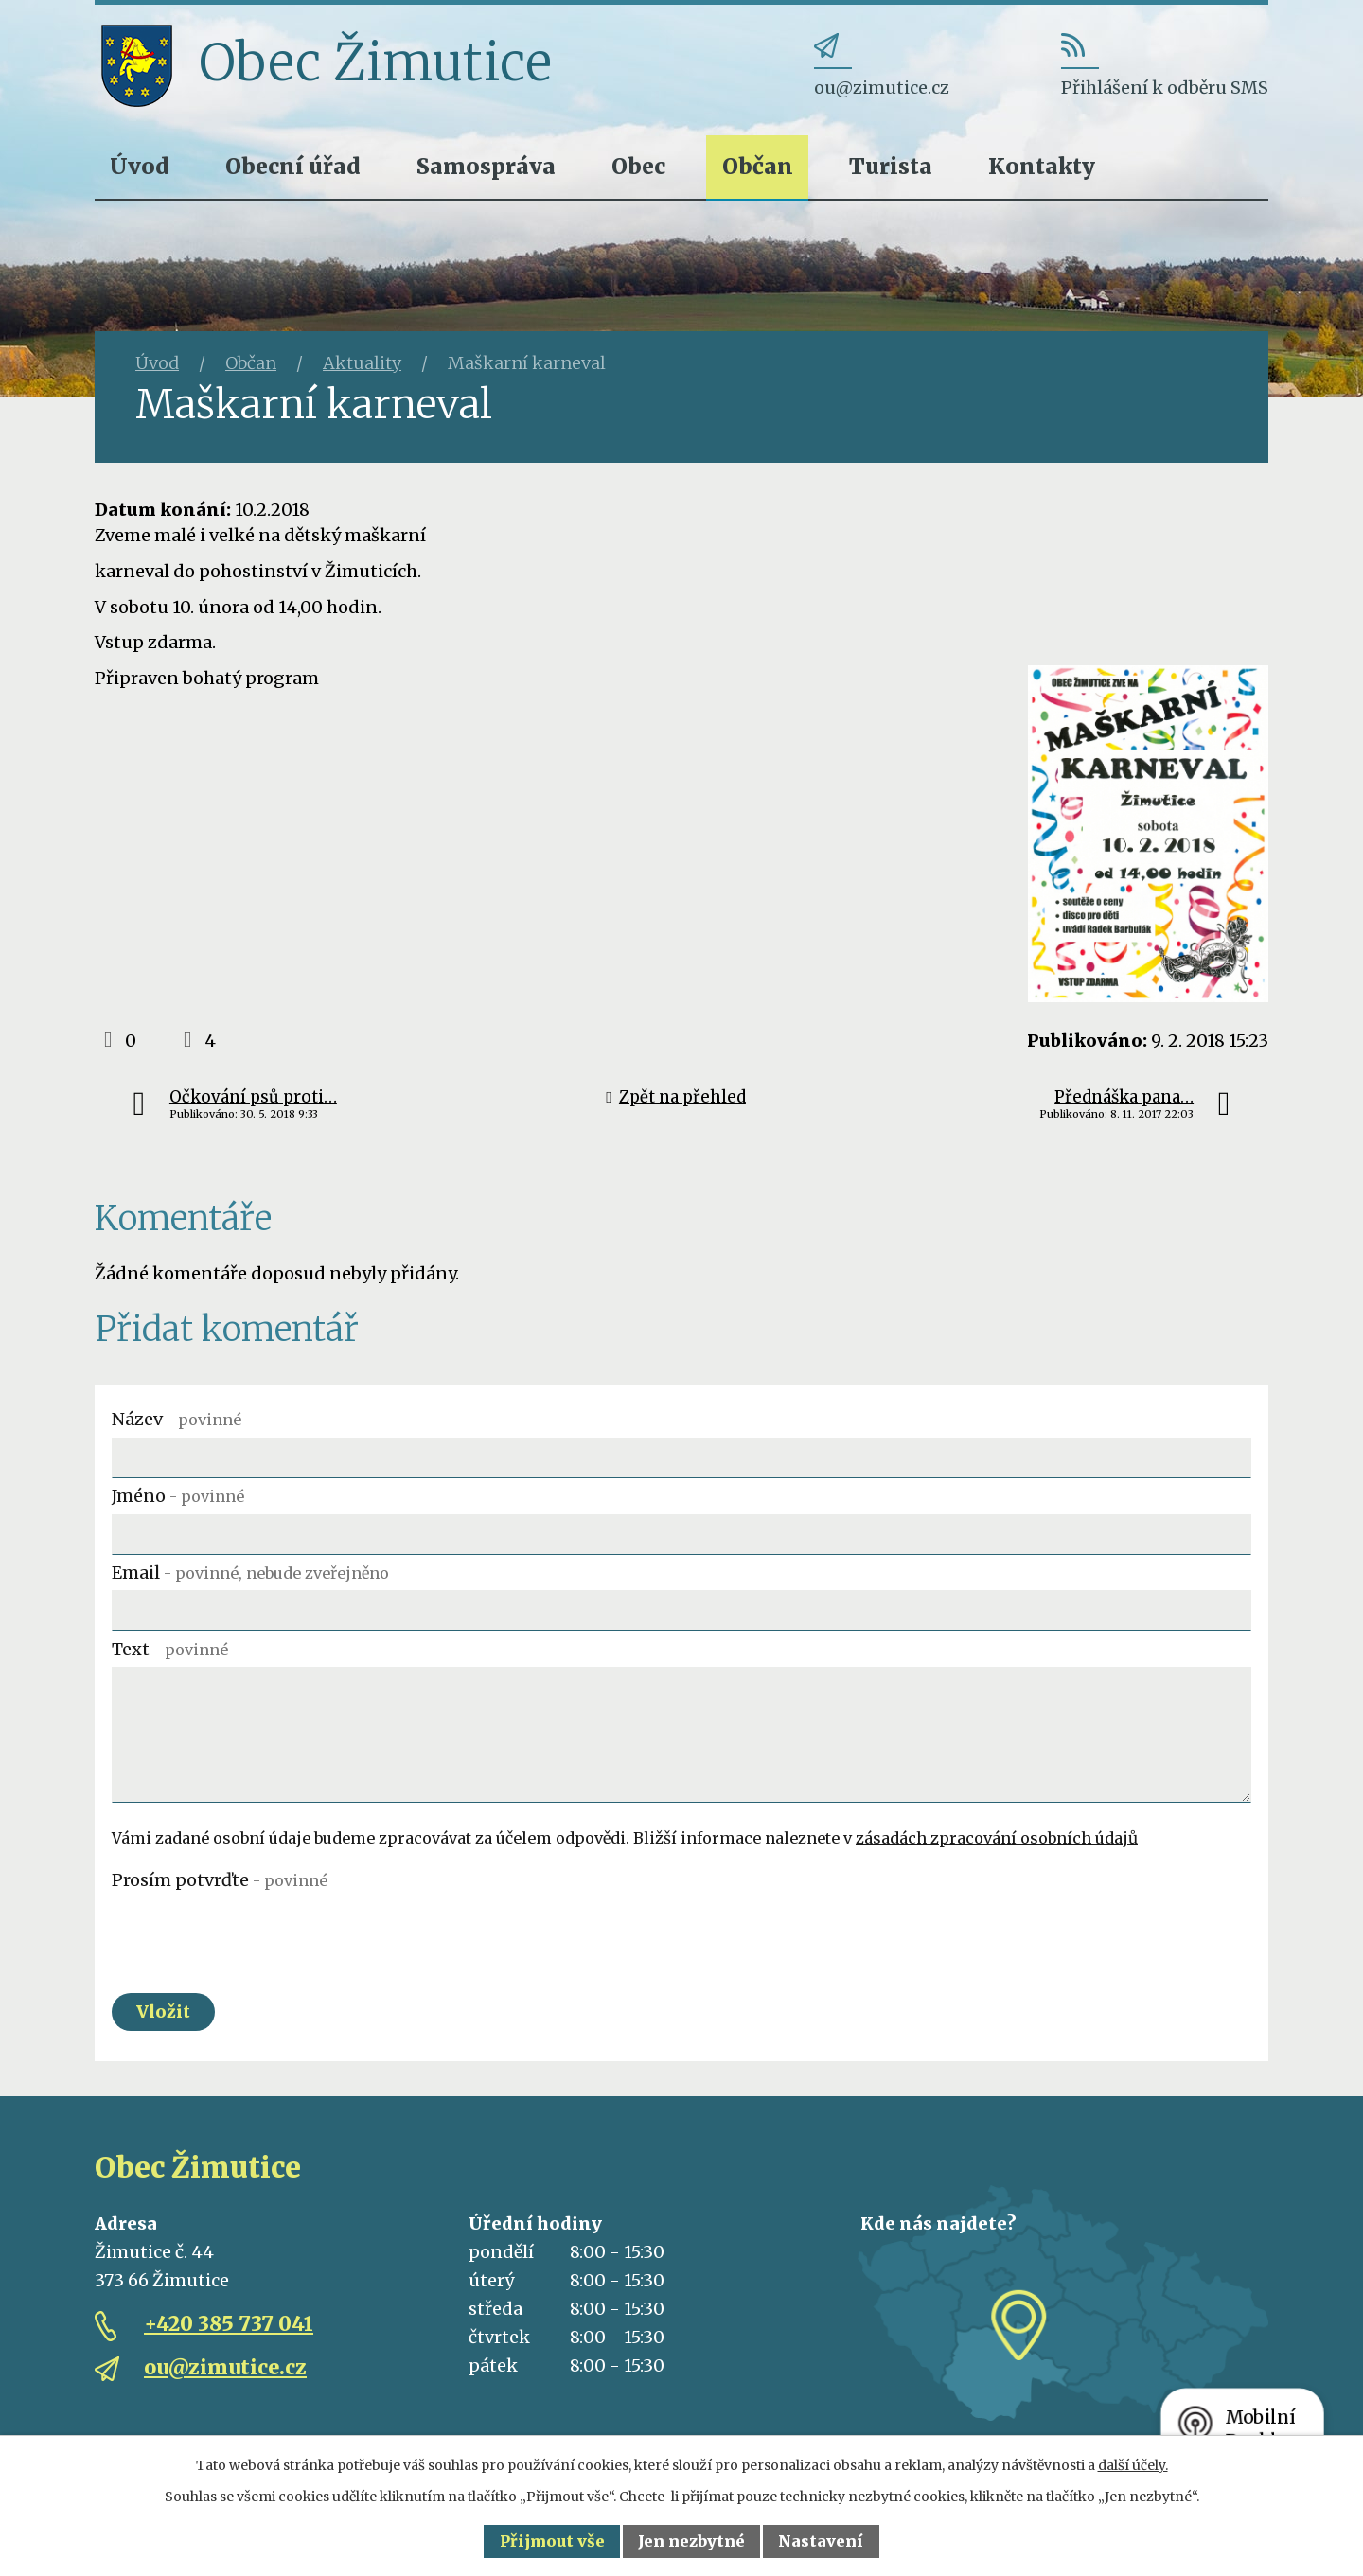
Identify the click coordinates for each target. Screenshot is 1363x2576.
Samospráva (486, 166)
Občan (757, 166)
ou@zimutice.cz (225, 2368)
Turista (890, 166)
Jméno (178, 1496)
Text (170, 1649)
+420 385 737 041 (228, 2325)
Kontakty (1041, 166)
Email (250, 1572)
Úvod (139, 166)
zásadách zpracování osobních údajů (997, 1837)
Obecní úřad (293, 166)
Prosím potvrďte (219, 1880)
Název (176, 1419)
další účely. (1133, 2465)
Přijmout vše (552, 2541)
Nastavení (820, 2541)
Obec (638, 166)
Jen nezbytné (691, 2541)
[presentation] (255, 1934)
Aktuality (362, 363)
